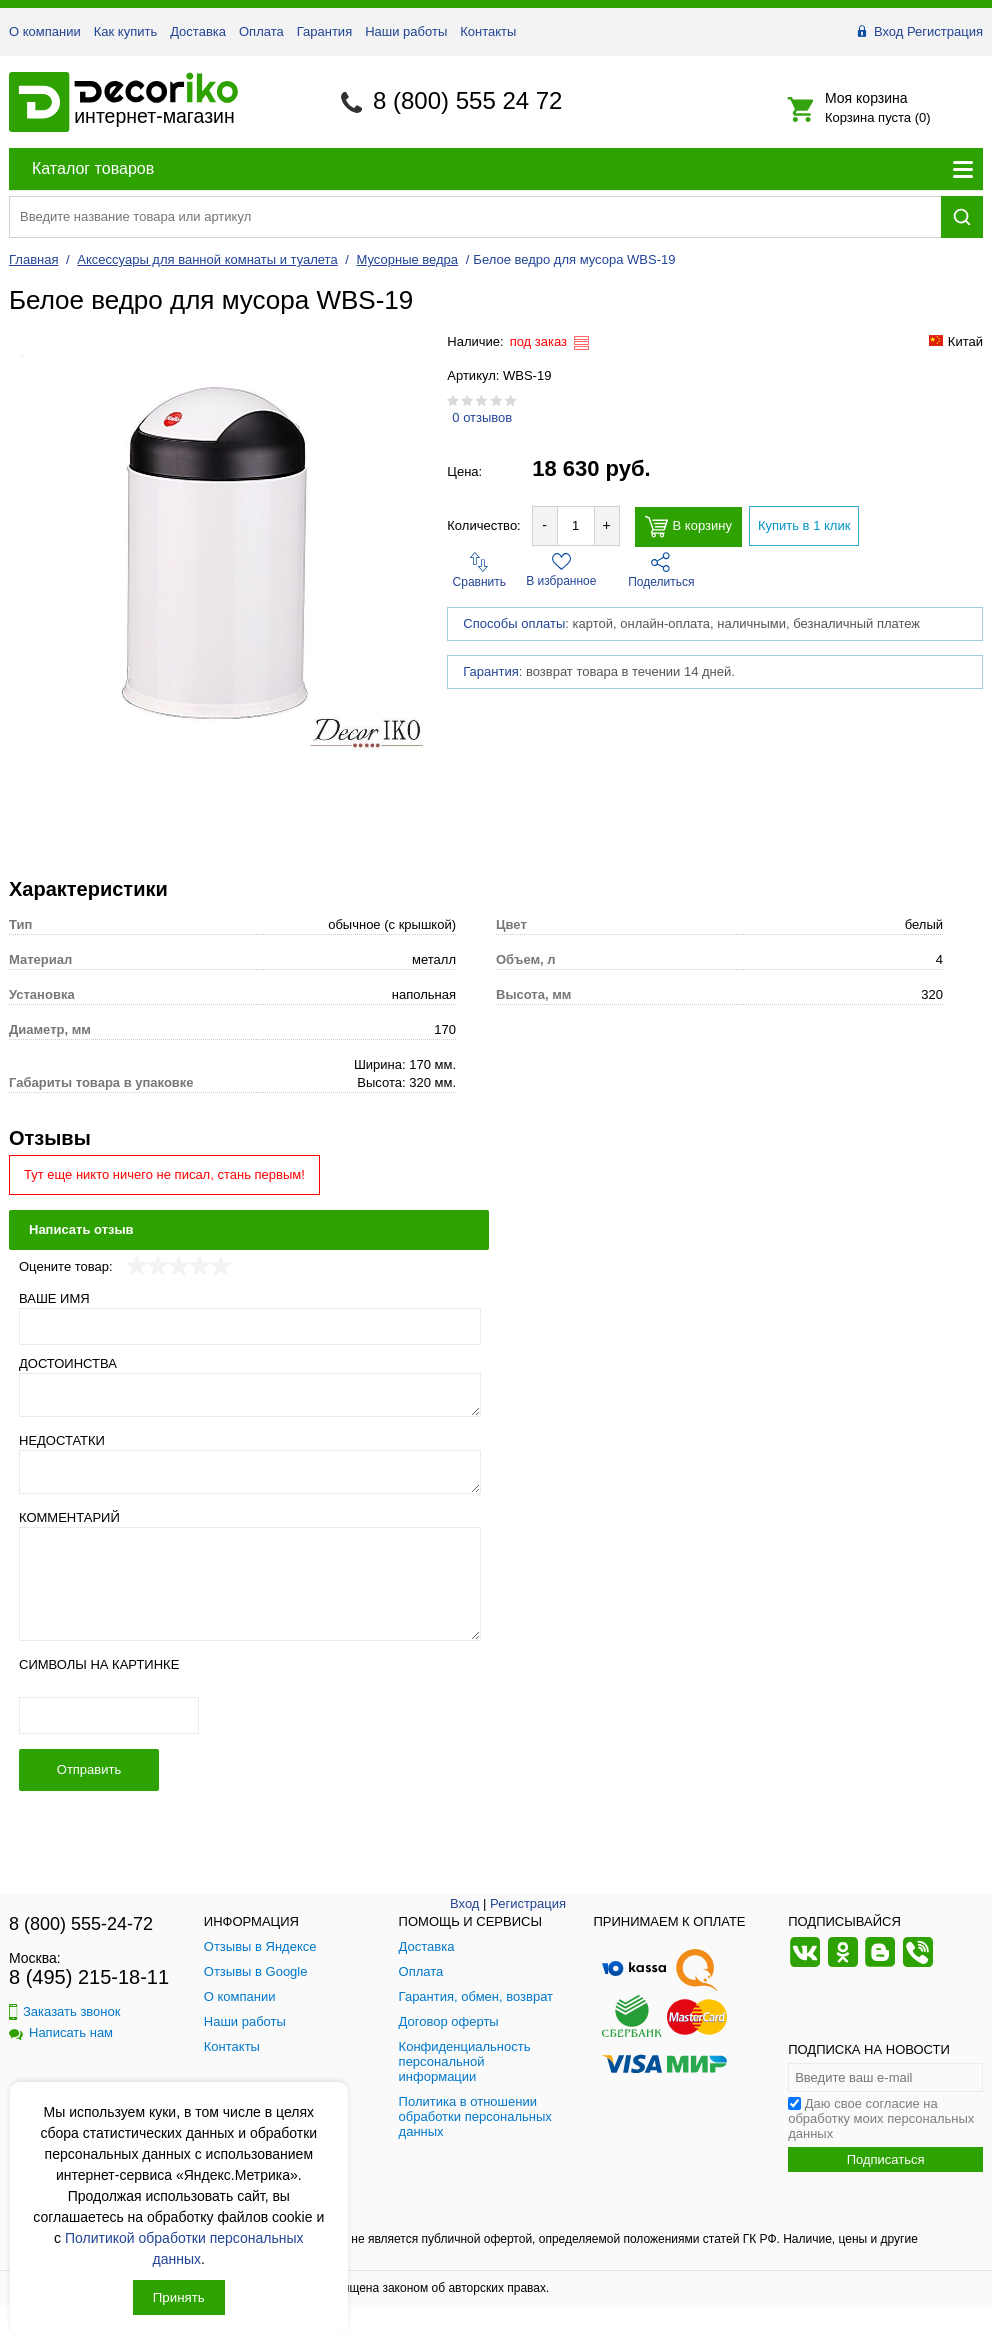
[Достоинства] (250, 1395)
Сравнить (479, 570)
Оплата (261, 31)
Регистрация (945, 31)
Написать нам (61, 2032)
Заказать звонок (64, 2011)
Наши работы (406, 31)
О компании (45, 31)
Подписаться (886, 2159)
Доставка (198, 31)
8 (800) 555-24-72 (81, 1924)
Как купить (125, 31)
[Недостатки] (250, 1472)
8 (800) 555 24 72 (467, 100)
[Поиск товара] (475, 216)
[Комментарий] (250, 1584)
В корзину (688, 526)
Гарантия (324, 31)
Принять (179, 2297)
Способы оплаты (514, 623)
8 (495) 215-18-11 (89, 1977)
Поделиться (661, 570)
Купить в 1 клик (804, 525)
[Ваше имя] (250, 1326)
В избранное (561, 570)
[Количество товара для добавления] (576, 525)
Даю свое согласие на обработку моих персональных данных (881, 2118)
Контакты (488, 31)
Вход (888, 31)
